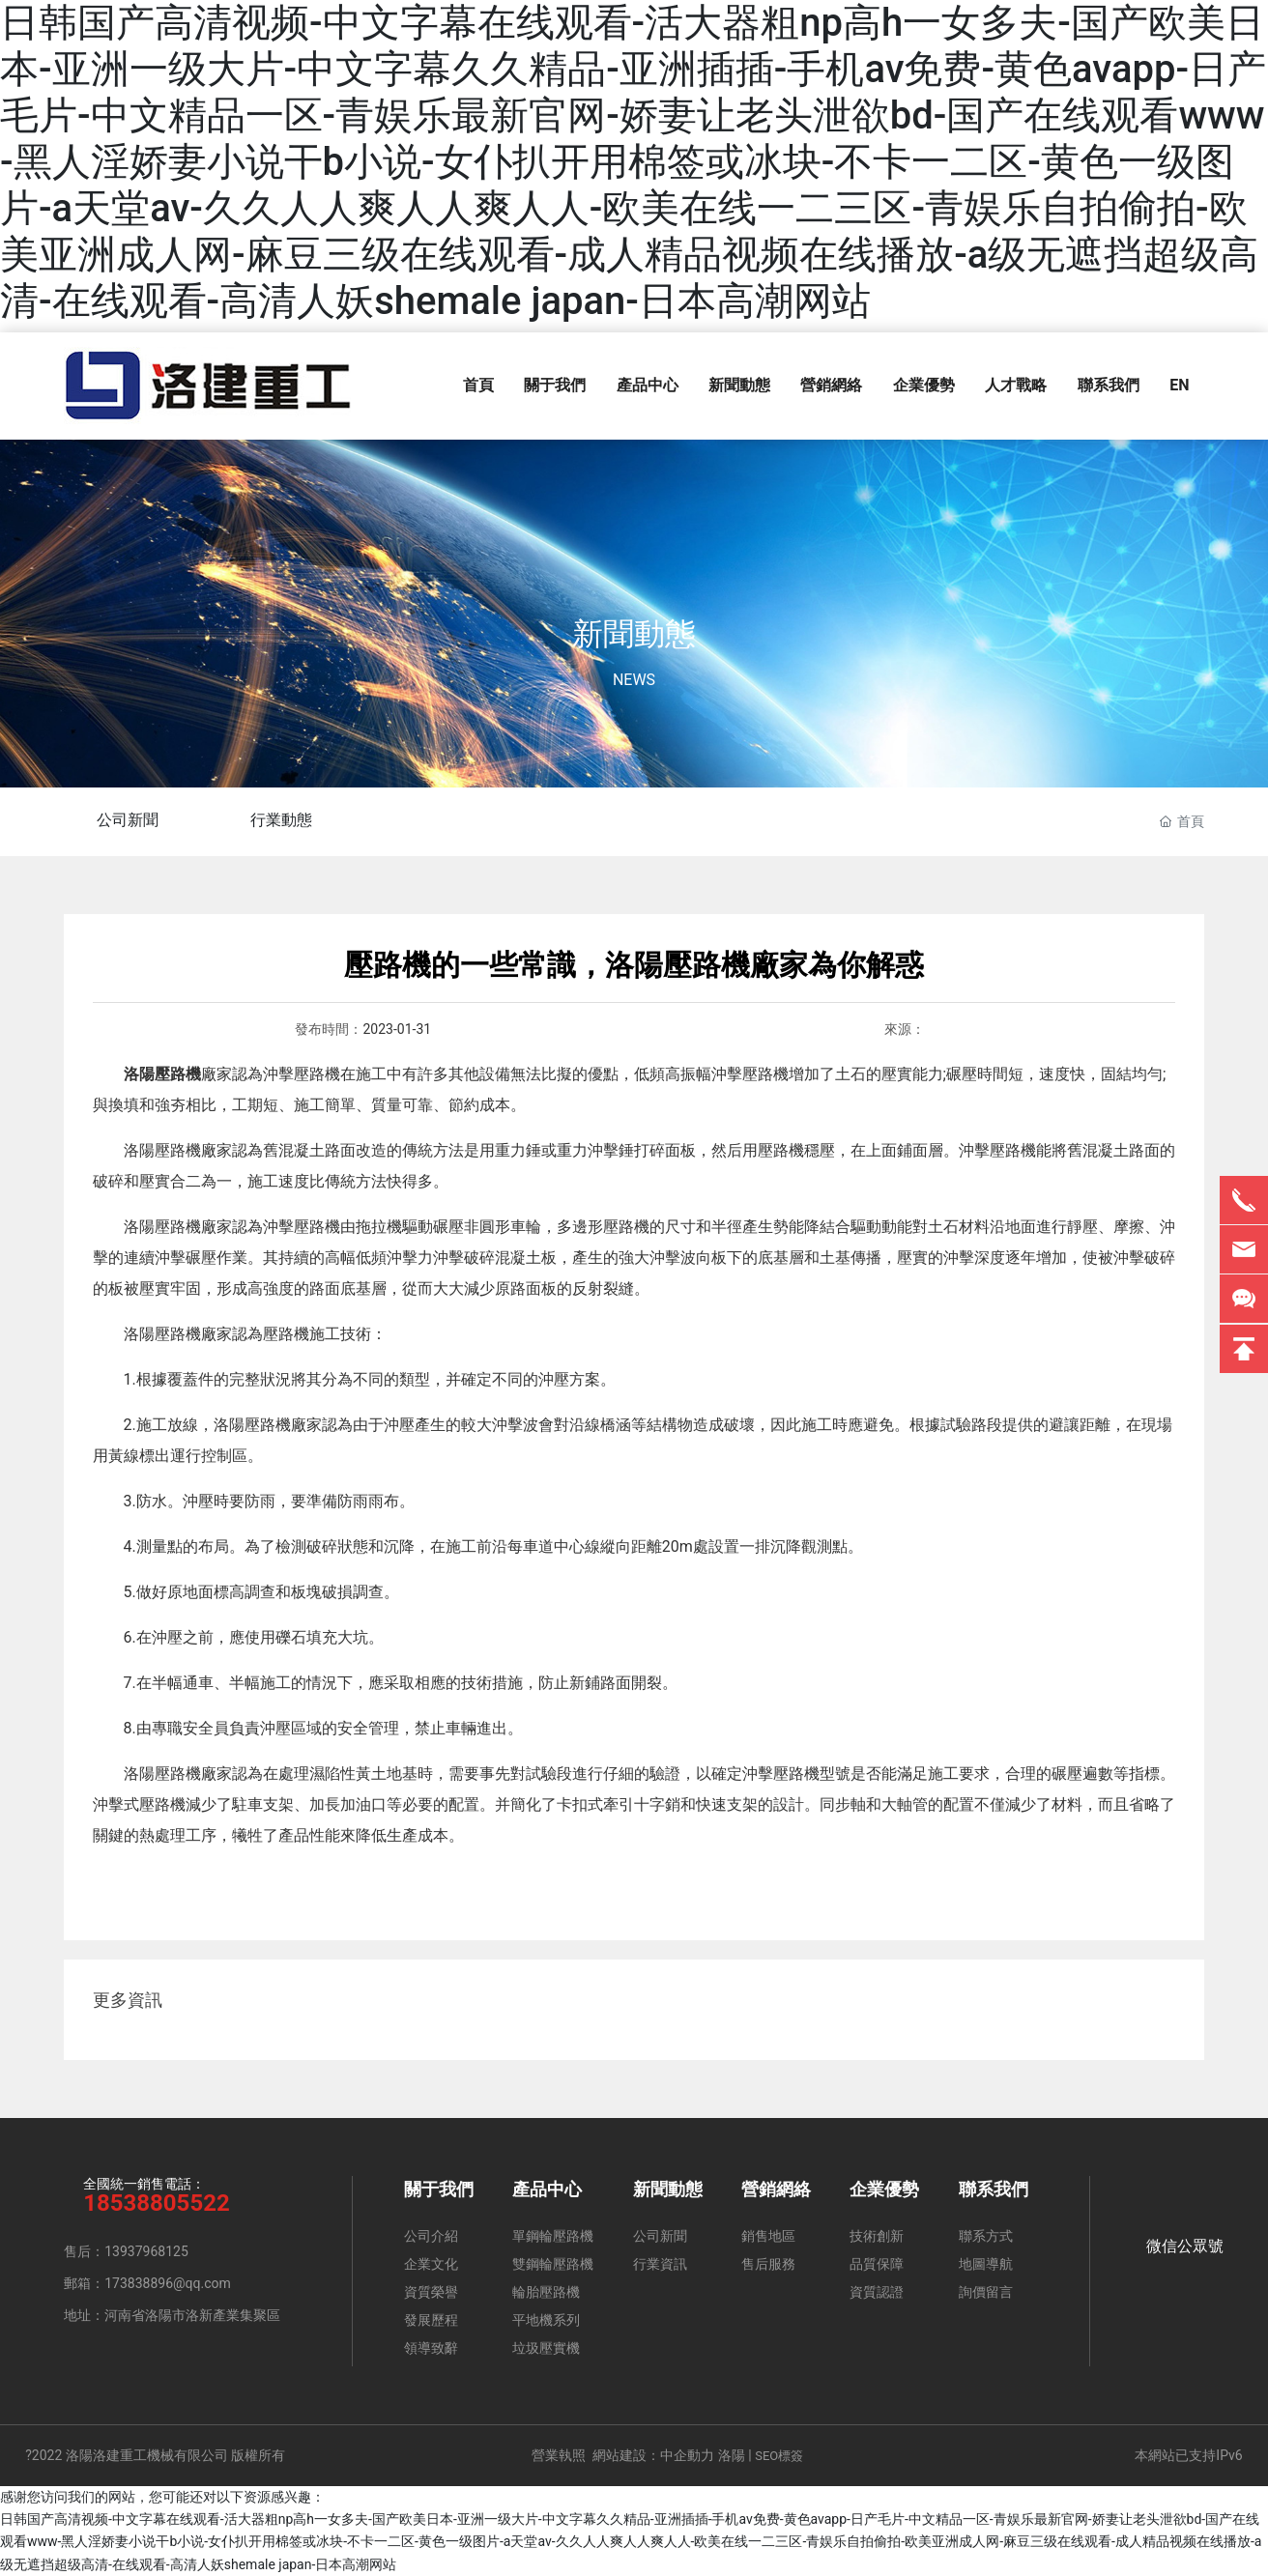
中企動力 (687, 2455)
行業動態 (282, 820)
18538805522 (156, 2203)
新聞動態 (634, 633)
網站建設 (619, 2455)
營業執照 (559, 2455)
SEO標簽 (779, 2455)
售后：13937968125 (126, 2251)
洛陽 (731, 2455)
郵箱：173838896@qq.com (147, 2283)
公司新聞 (128, 820)
